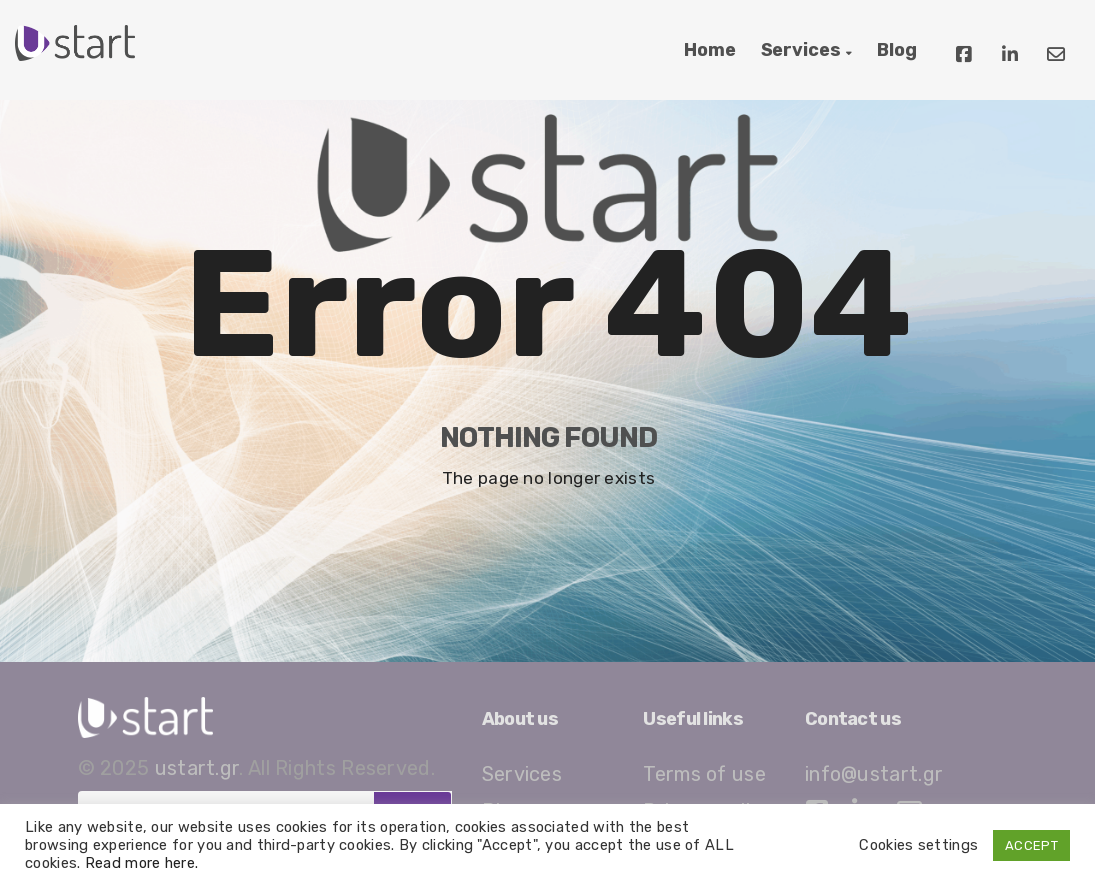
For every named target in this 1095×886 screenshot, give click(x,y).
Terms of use (704, 774)
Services (801, 50)
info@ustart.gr (874, 774)
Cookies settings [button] (918, 845)
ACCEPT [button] (1031, 845)
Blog (897, 50)
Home (710, 50)
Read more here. (142, 863)
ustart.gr (197, 768)
